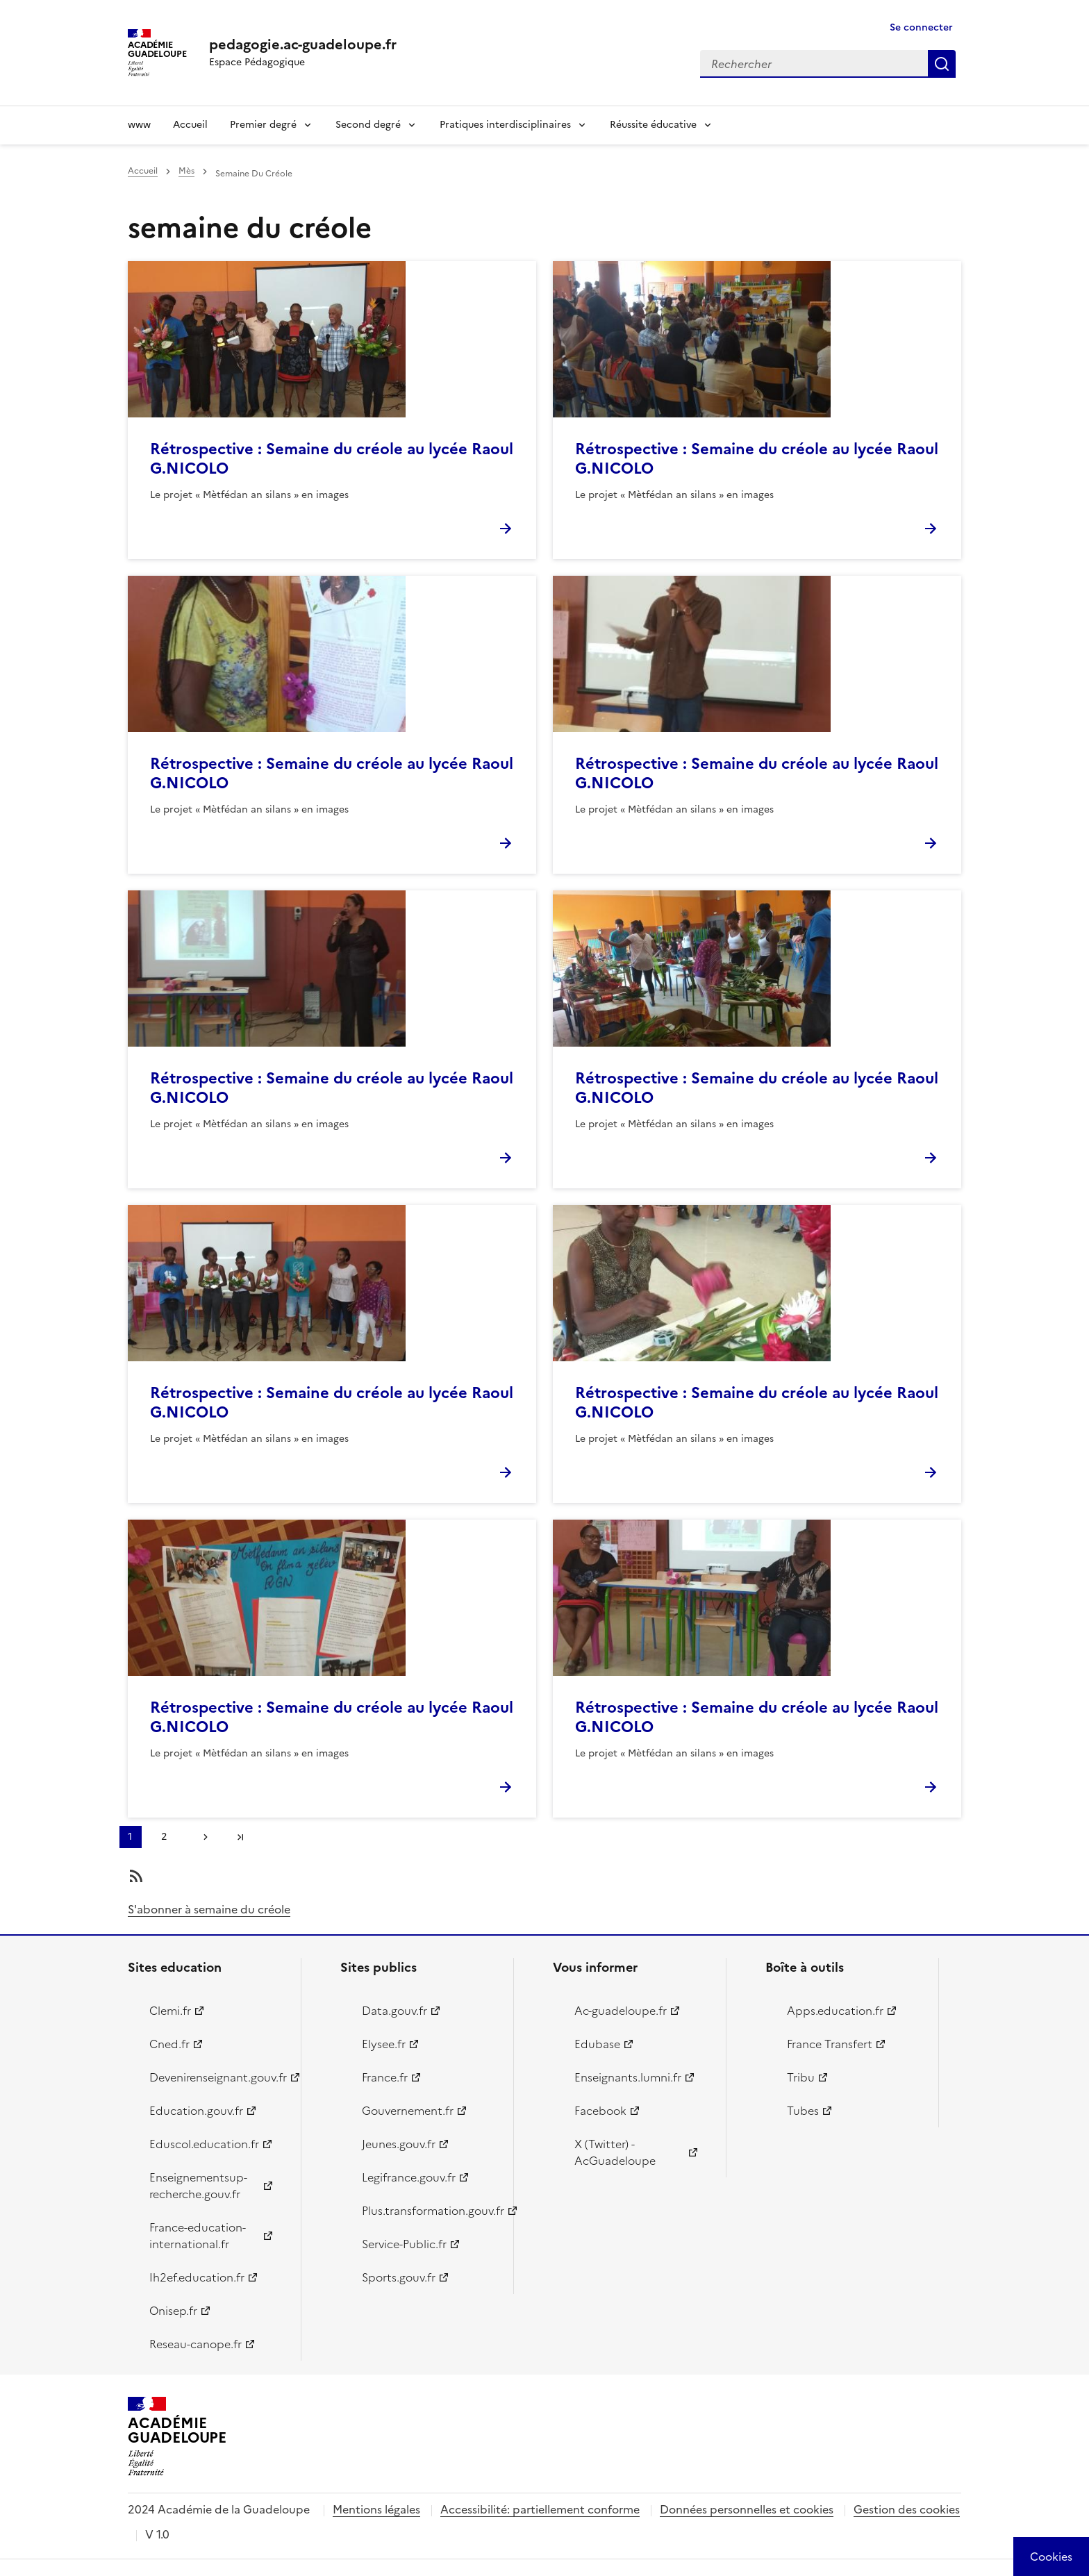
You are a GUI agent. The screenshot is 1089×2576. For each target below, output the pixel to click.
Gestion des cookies (907, 2509)
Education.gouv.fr (196, 2110)
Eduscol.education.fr (204, 2144)
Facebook (600, 2110)
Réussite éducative (653, 124)
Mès (186, 171)
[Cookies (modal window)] (1051, 2556)
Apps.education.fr (835, 2010)
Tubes (803, 2110)
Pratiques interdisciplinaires (505, 124)
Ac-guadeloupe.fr (620, 2010)
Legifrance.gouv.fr (409, 2177)
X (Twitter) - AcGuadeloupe (615, 2152)
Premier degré (263, 124)
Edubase (597, 2044)
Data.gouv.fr (394, 2010)
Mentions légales (376, 2509)
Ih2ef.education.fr (196, 2277)
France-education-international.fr (197, 2235)
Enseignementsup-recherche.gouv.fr (198, 2185)
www (139, 124)
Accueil (190, 124)
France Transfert (829, 2044)
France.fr (385, 2077)
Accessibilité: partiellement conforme (540, 2509)
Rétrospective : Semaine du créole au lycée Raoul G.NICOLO (331, 459)
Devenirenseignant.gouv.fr (217, 2077)
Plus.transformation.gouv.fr (429, 2210)
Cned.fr (169, 2044)
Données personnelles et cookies (746, 2509)
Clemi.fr (170, 2010)
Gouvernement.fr (408, 2110)
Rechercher (942, 64)
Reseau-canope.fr (195, 2344)
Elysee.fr (384, 2044)
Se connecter (921, 27)
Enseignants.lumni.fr (627, 2077)
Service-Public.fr (404, 2244)
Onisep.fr (173, 2310)
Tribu (801, 2077)
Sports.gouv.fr (398, 2277)
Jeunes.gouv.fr (398, 2144)
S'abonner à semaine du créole (209, 1909)
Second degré (368, 124)
